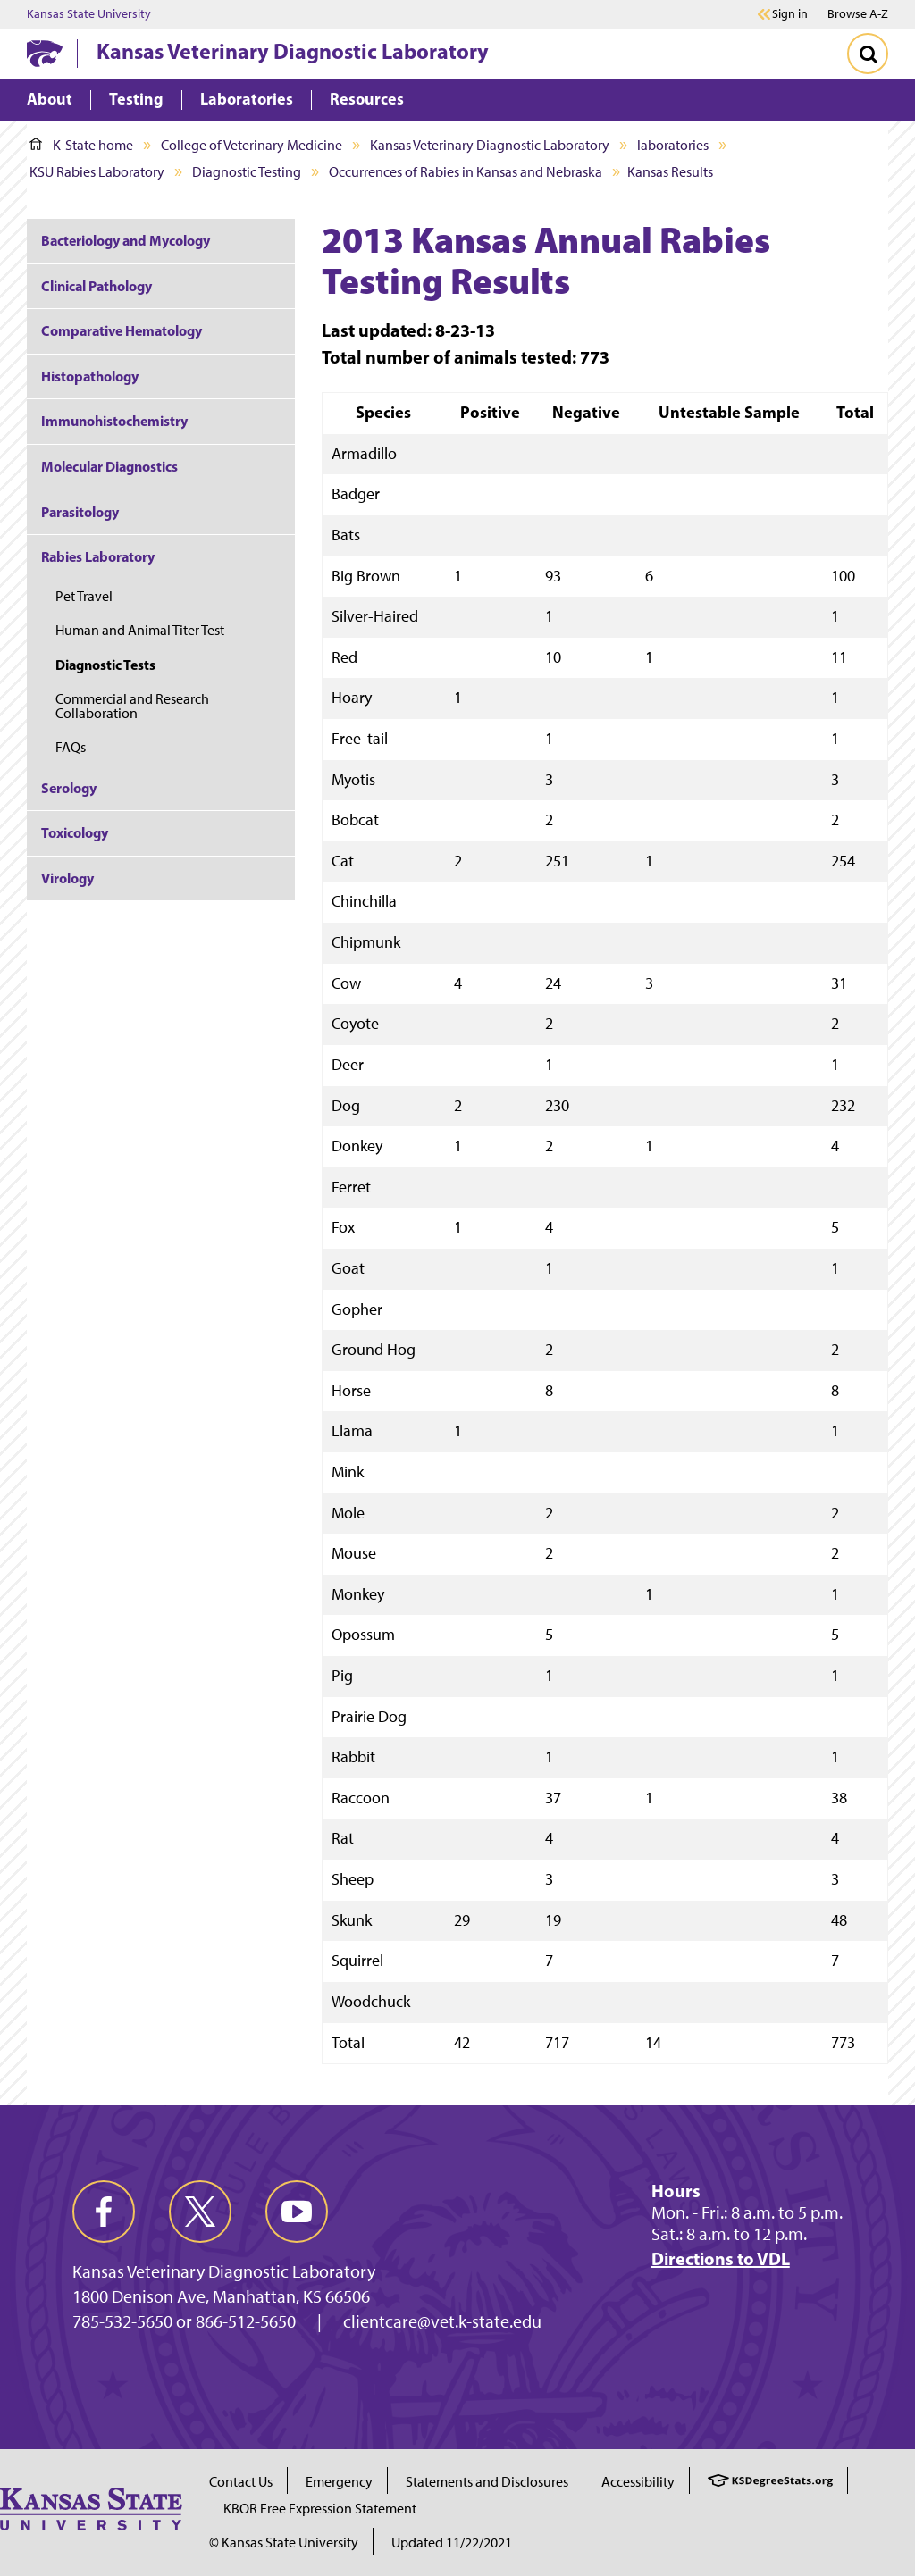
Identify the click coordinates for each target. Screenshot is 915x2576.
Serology (69, 788)
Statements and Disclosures (487, 2481)
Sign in (790, 14)
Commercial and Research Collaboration (132, 706)
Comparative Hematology (121, 330)
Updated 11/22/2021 (451, 2542)
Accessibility (638, 2481)
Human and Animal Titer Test (141, 630)
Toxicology (74, 832)
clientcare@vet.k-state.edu (442, 2321)
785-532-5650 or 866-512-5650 (184, 2321)
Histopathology (90, 376)
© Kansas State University (283, 2542)
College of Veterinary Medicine (251, 145)
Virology (67, 878)
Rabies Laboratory (98, 556)
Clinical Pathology (96, 286)
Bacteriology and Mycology (125, 240)
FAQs (70, 747)
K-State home (81, 145)
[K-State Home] (45, 53)
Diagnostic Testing (246, 171)
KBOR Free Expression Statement (319, 2508)
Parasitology (80, 512)
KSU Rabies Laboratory (96, 171)
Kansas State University (89, 14)
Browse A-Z (857, 13)
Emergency (339, 2481)
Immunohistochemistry (114, 421)
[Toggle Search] (867, 53)
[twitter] (200, 2211)
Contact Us (241, 2481)
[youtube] (296, 2211)
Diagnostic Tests (105, 664)
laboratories (673, 145)
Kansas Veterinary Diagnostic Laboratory (293, 51)
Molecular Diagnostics (109, 466)
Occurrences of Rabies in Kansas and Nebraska (465, 171)
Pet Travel (84, 596)
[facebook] (103, 2211)
